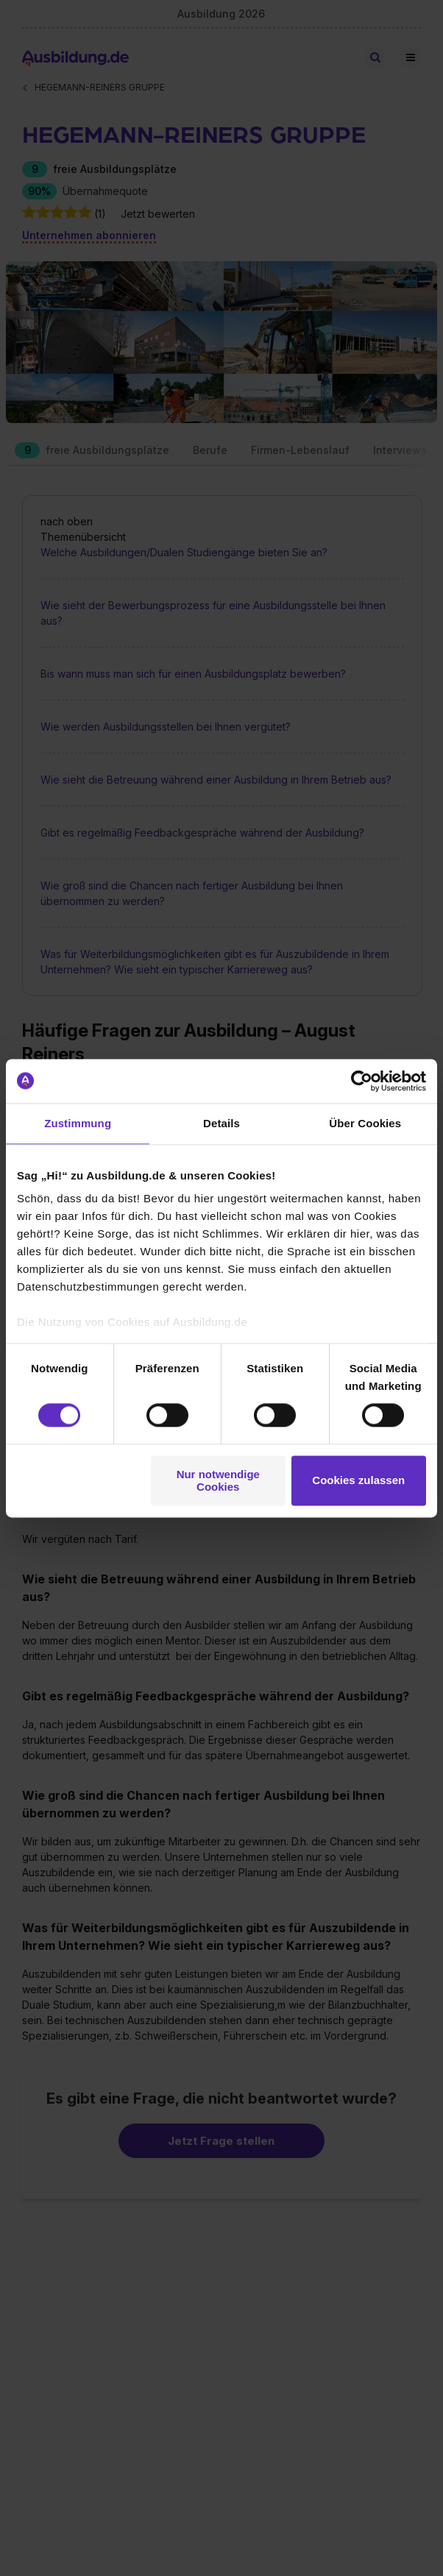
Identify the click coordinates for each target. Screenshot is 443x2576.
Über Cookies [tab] (365, 1123)
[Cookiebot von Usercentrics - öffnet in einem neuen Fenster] (361, 1081)
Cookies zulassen (358, 1481)
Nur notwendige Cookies (218, 1480)
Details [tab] (221, 1123)
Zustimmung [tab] (77, 1123)
